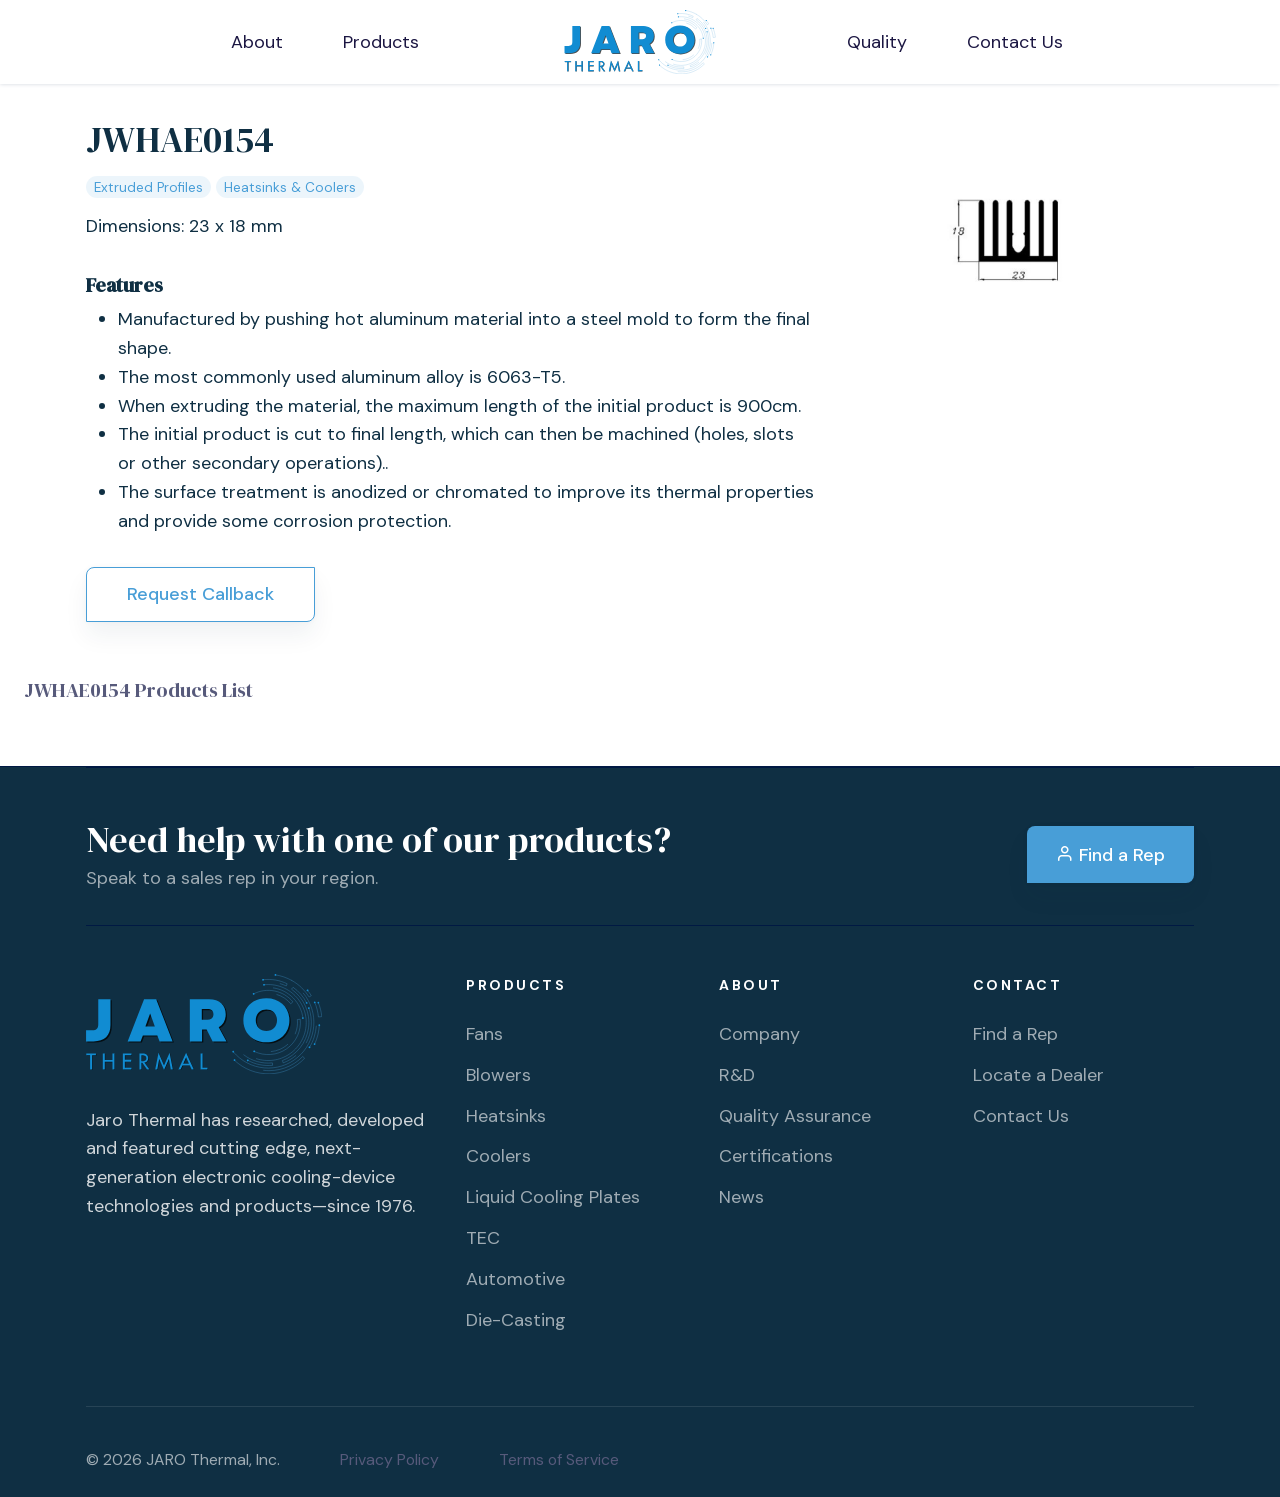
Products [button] (381, 42)
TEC (483, 1238)
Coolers (498, 1156)
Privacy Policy (389, 1459)
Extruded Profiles (148, 187)
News (741, 1197)
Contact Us (1021, 1116)
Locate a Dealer (1038, 1075)
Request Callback (200, 594)
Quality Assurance (795, 1116)
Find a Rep (1110, 855)
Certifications (776, 1156)
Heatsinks (506, 1116)
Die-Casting (516, 1320)
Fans (484, 1034)
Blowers (498, 1075)
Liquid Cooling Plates (553, 1197)
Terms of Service (559, 1459)
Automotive (515, 1279)
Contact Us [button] (1015, 42)
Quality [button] (877, 42)
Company (759, 1034)
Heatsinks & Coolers (290, 187)
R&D (737, 1075)
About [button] (257, 42)
